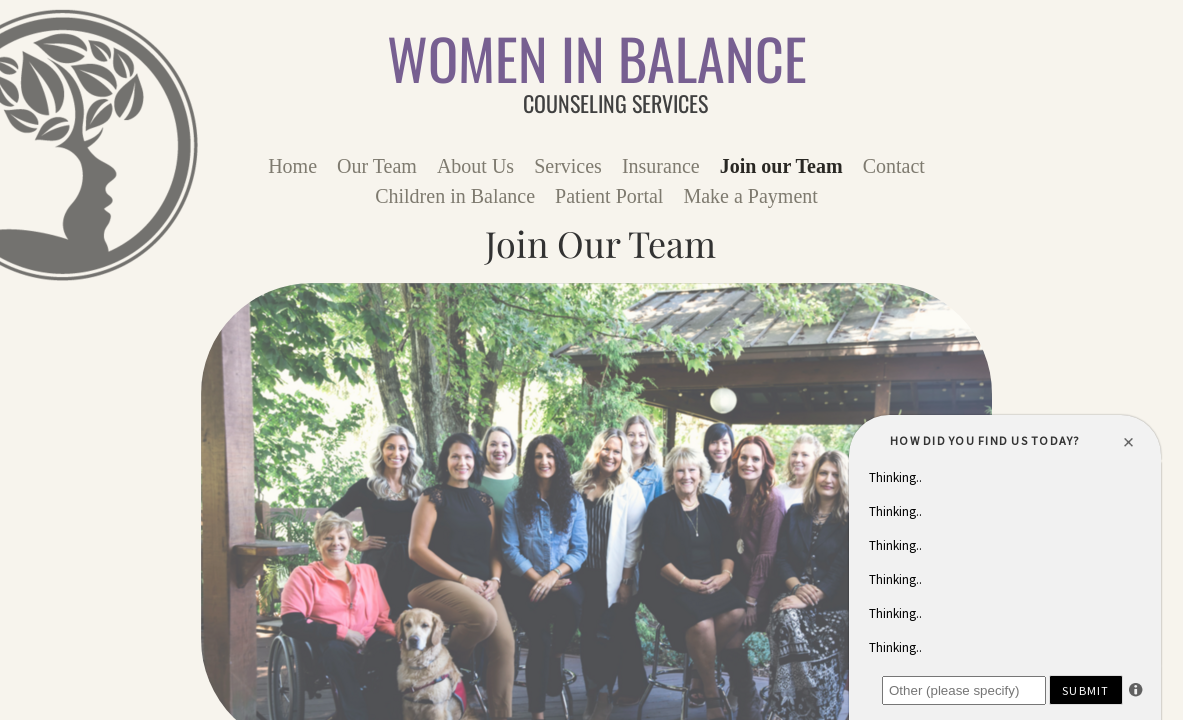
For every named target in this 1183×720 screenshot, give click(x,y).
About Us (475, 166)
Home (292, 166)
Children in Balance (455, 196)
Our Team (377, 166)
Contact (894, 166)
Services (568, 166)
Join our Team (781, 166)
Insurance (661, 166)
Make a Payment (750, 196)
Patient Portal (609, 196)
